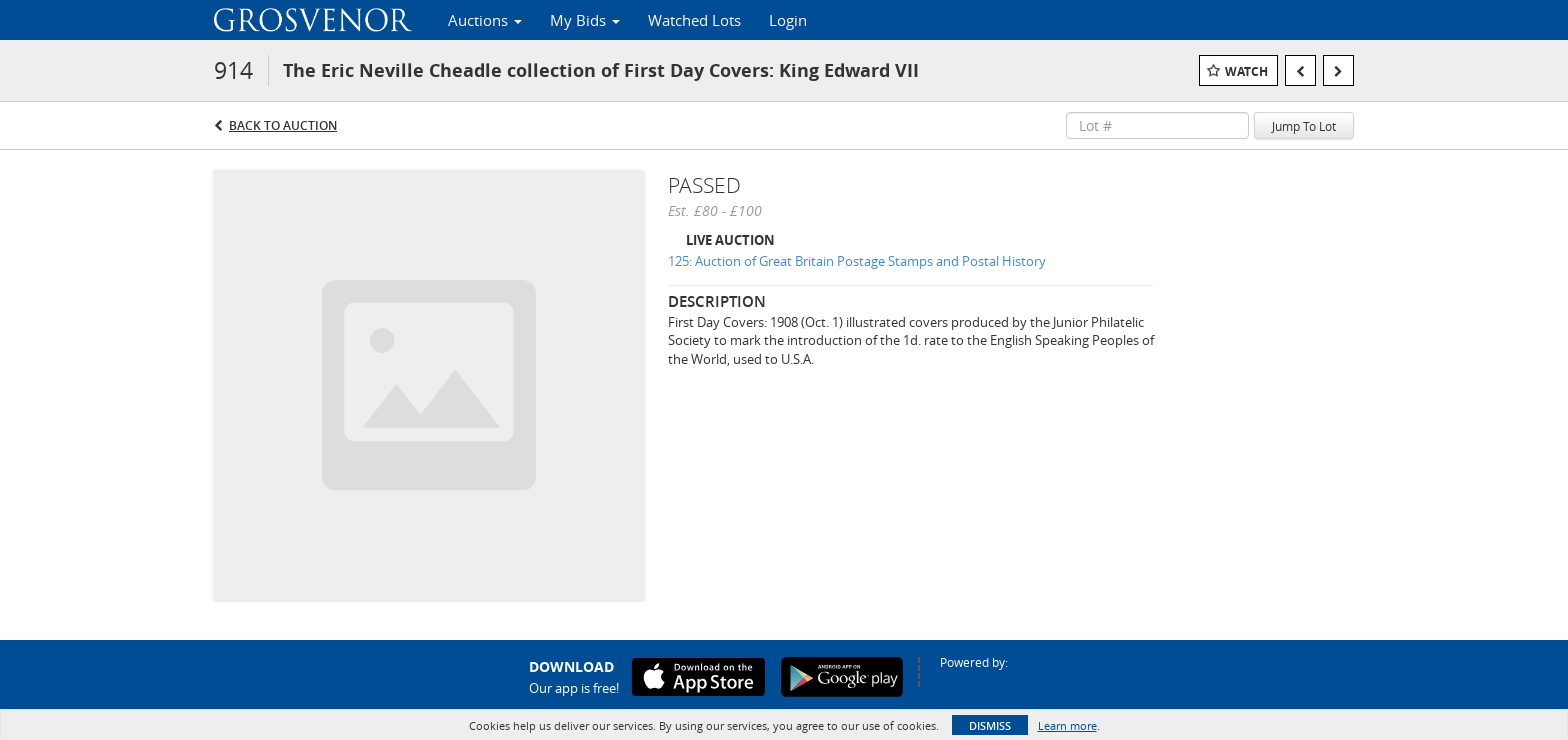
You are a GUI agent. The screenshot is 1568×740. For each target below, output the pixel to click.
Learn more (1067, 725)
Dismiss (990, 725)
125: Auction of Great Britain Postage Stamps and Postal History (857, 261)
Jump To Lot (1304, 126)
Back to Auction (283, 125)
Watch (1246, 71)
